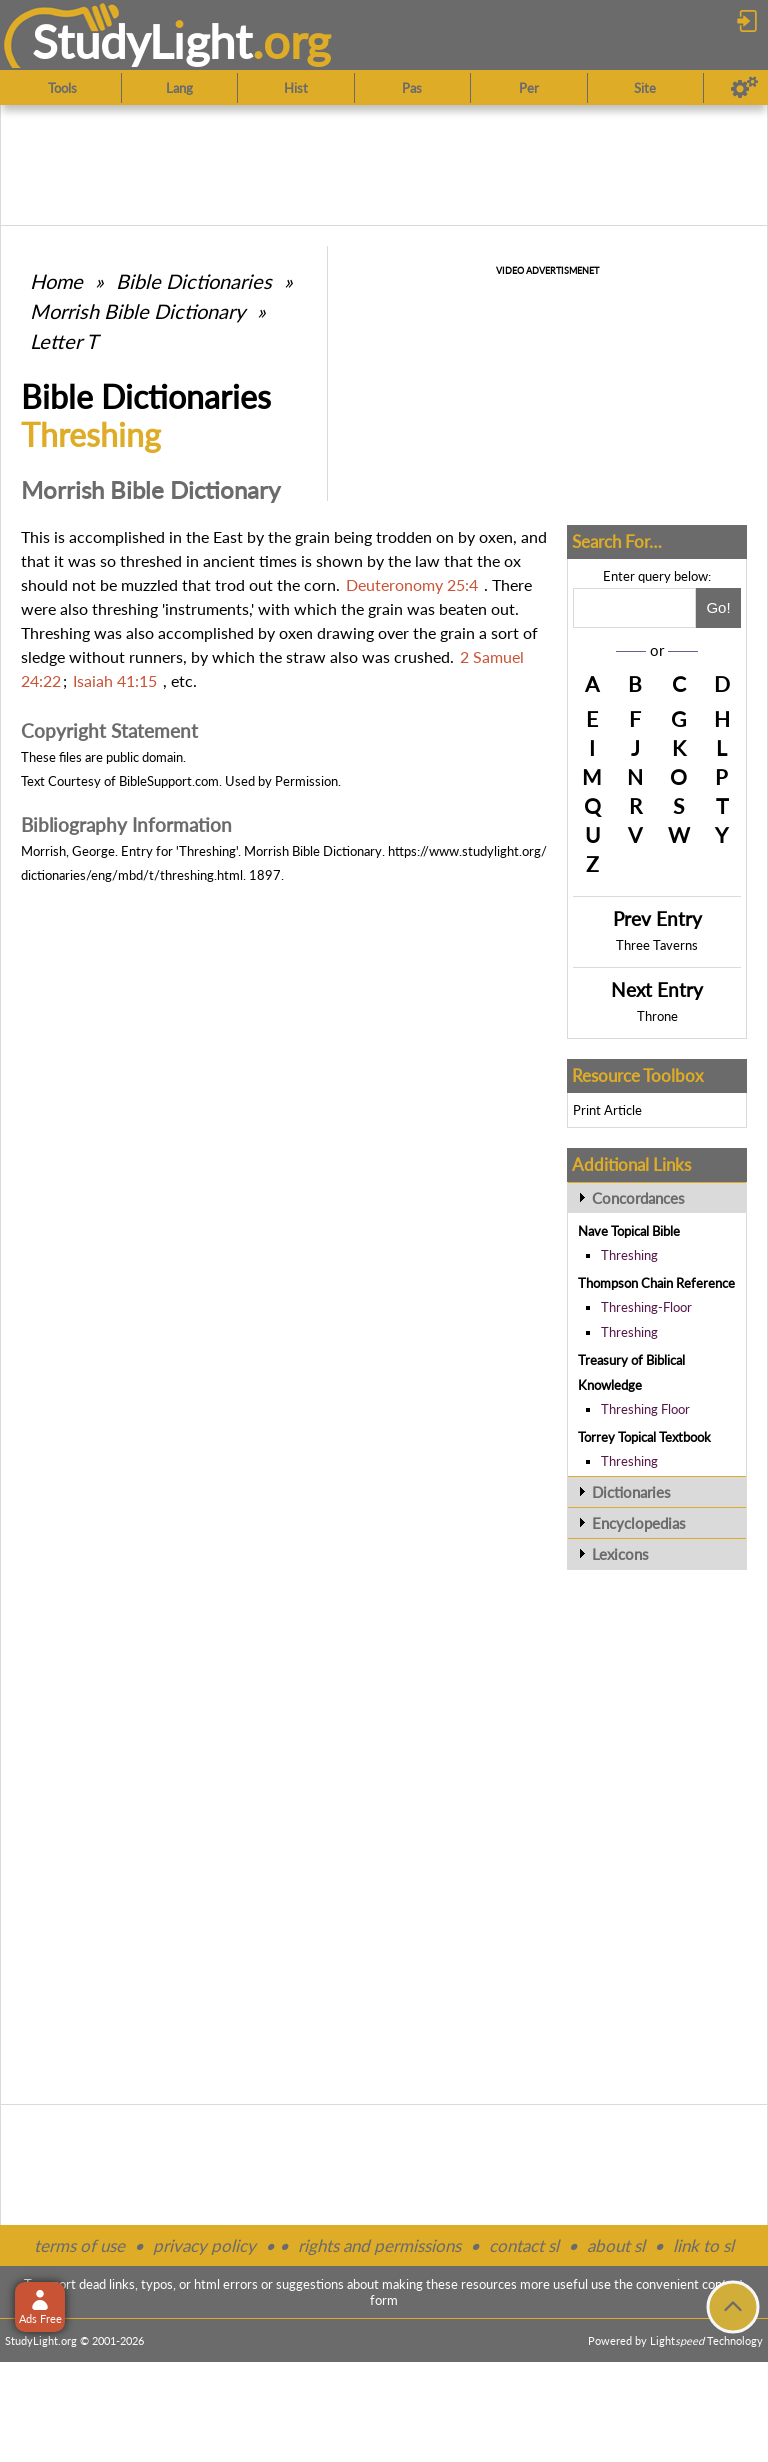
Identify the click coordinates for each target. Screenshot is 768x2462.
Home (56, 281)
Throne (657, 1016)
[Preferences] (744, 88)
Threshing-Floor (646, 1307)
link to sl (703, 2245)
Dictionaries (631, 1492)
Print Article (607, 1110)
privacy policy (204, 2245)
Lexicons (620, 1554)
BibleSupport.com (169, 781)
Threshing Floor (645, 1409)
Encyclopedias (639, 1523)
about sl (616, 2245)
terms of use (79, 2245)
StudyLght (142, 41)
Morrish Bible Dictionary (137, 311)
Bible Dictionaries (194, 281)
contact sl (524, 2245)
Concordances (638, 1198)
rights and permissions (379, 2245)
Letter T (64, 341)
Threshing (629, 1255)
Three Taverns (657, 945)
